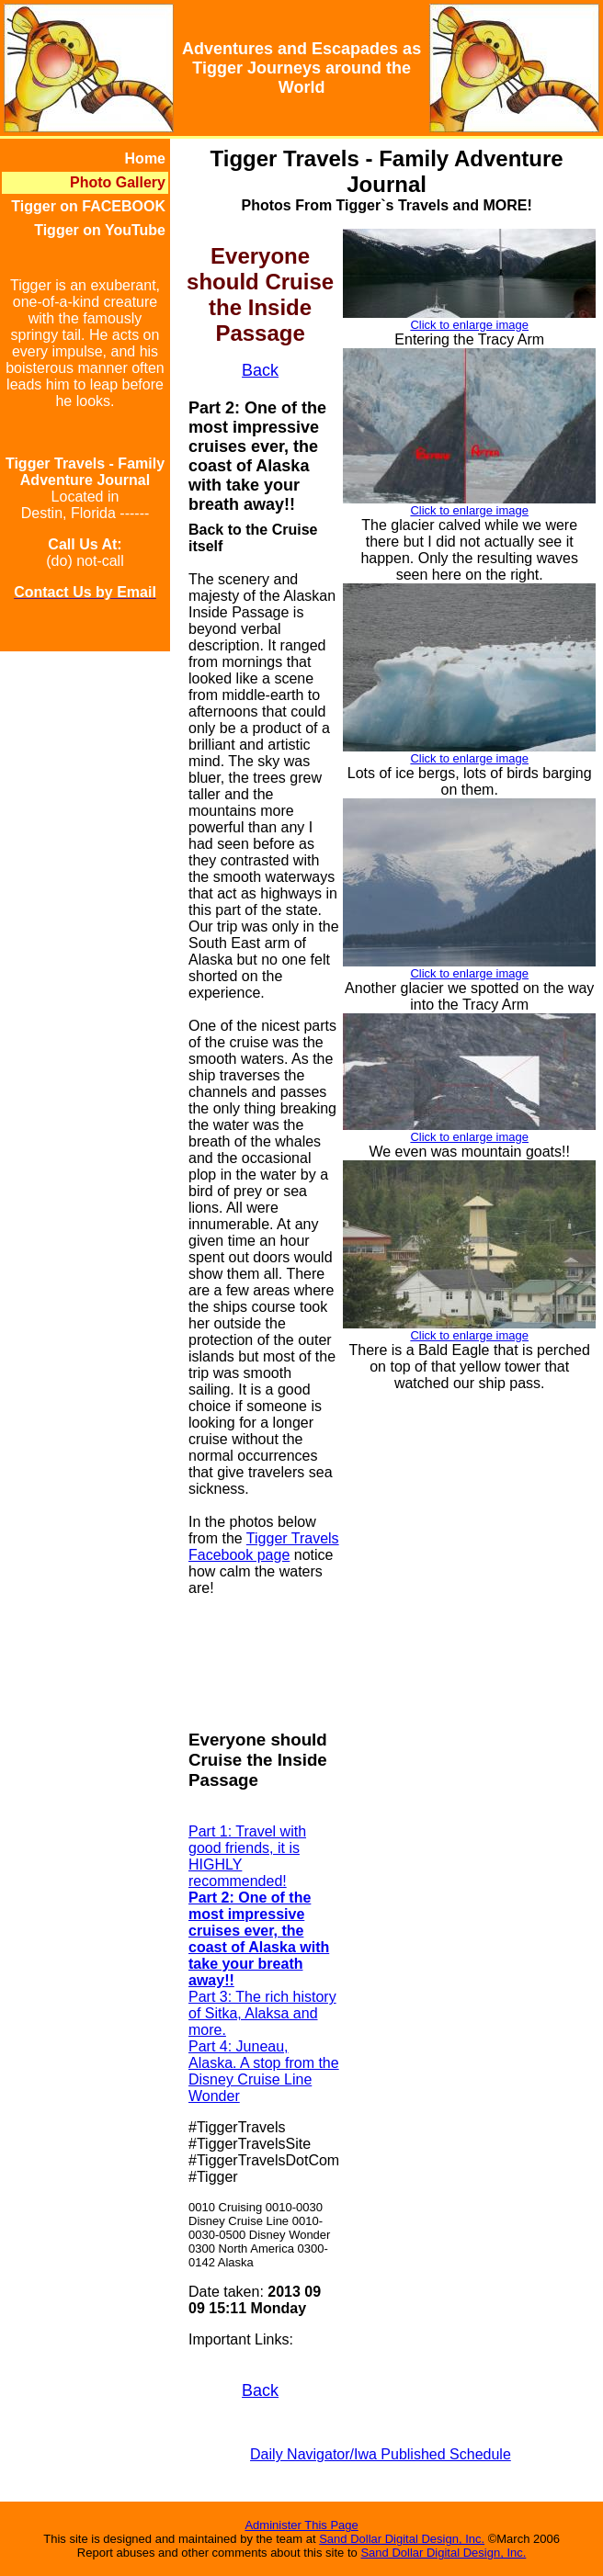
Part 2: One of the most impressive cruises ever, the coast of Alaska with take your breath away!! (258, 1939)
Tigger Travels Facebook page (263, 1547)
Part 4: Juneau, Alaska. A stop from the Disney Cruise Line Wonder (263, 2071)
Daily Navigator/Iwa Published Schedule (380, 2454)
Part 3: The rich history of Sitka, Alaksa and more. (262, 2013)
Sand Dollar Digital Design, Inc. (401, 2539)
